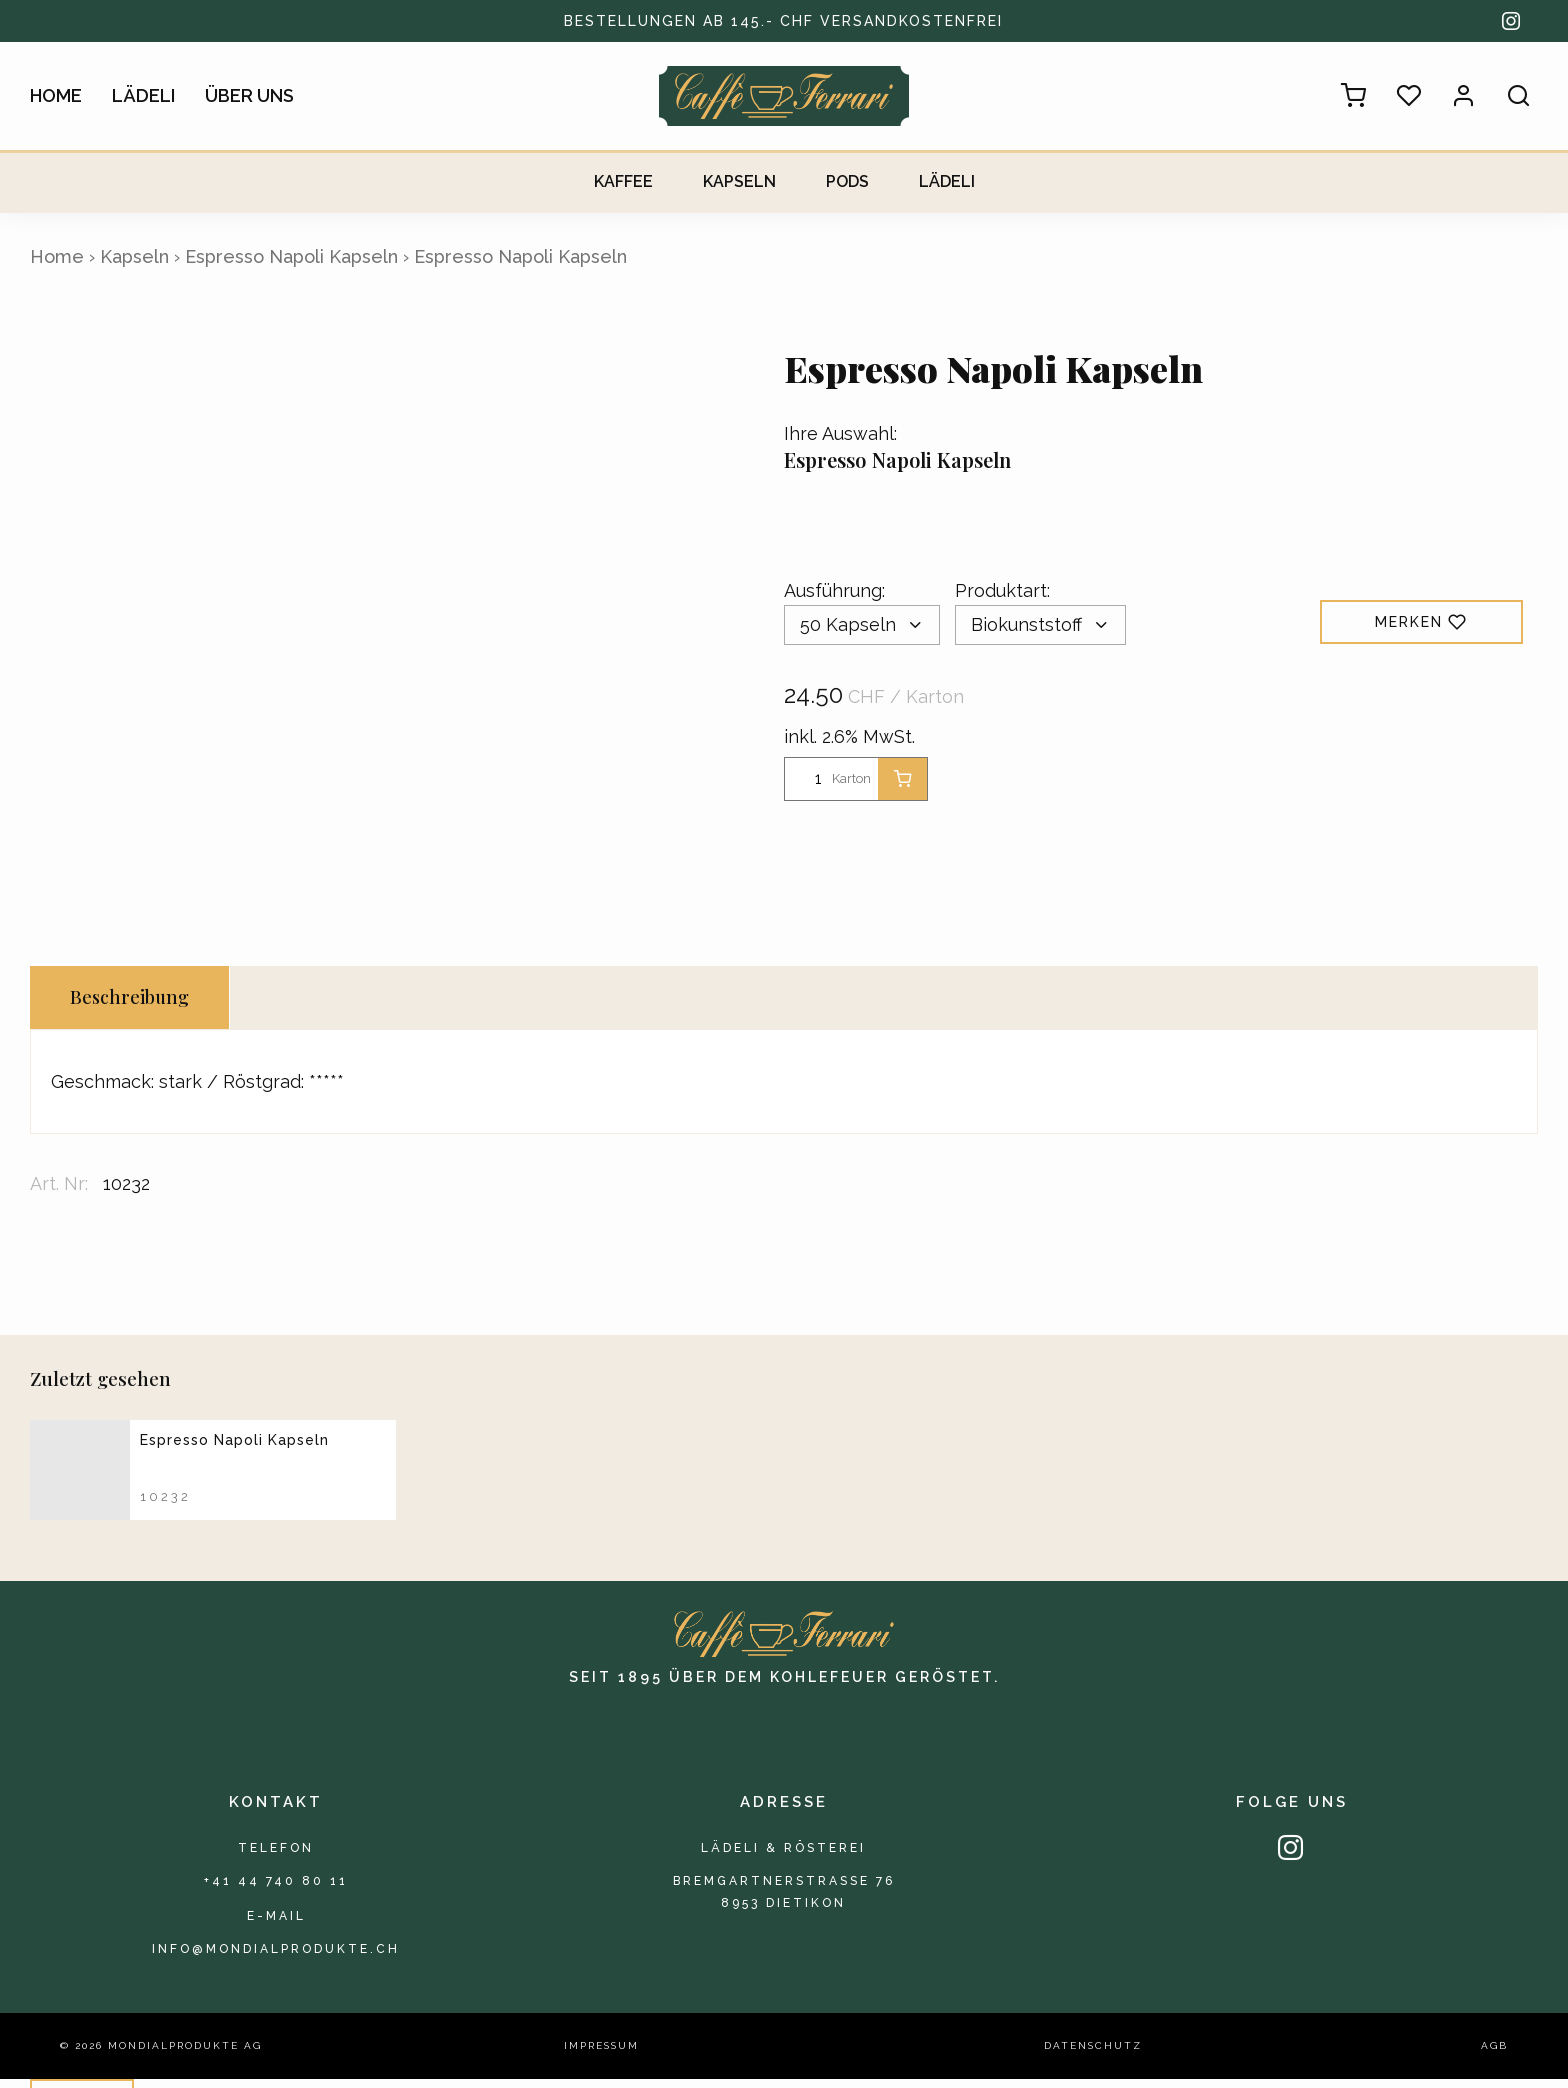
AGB (1494, 2055)
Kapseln (739, 181)
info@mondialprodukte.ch (276, 1957)
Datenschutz (1093, 2055)
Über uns (249, 95)
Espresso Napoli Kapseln (291, 256)
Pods (847, 181)
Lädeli (143, 95)
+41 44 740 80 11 (276, 1884)
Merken (1421, 622)
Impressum (601, 2055)
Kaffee (623, 181)
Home (56, 95)
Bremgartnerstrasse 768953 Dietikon (784, 1897)
